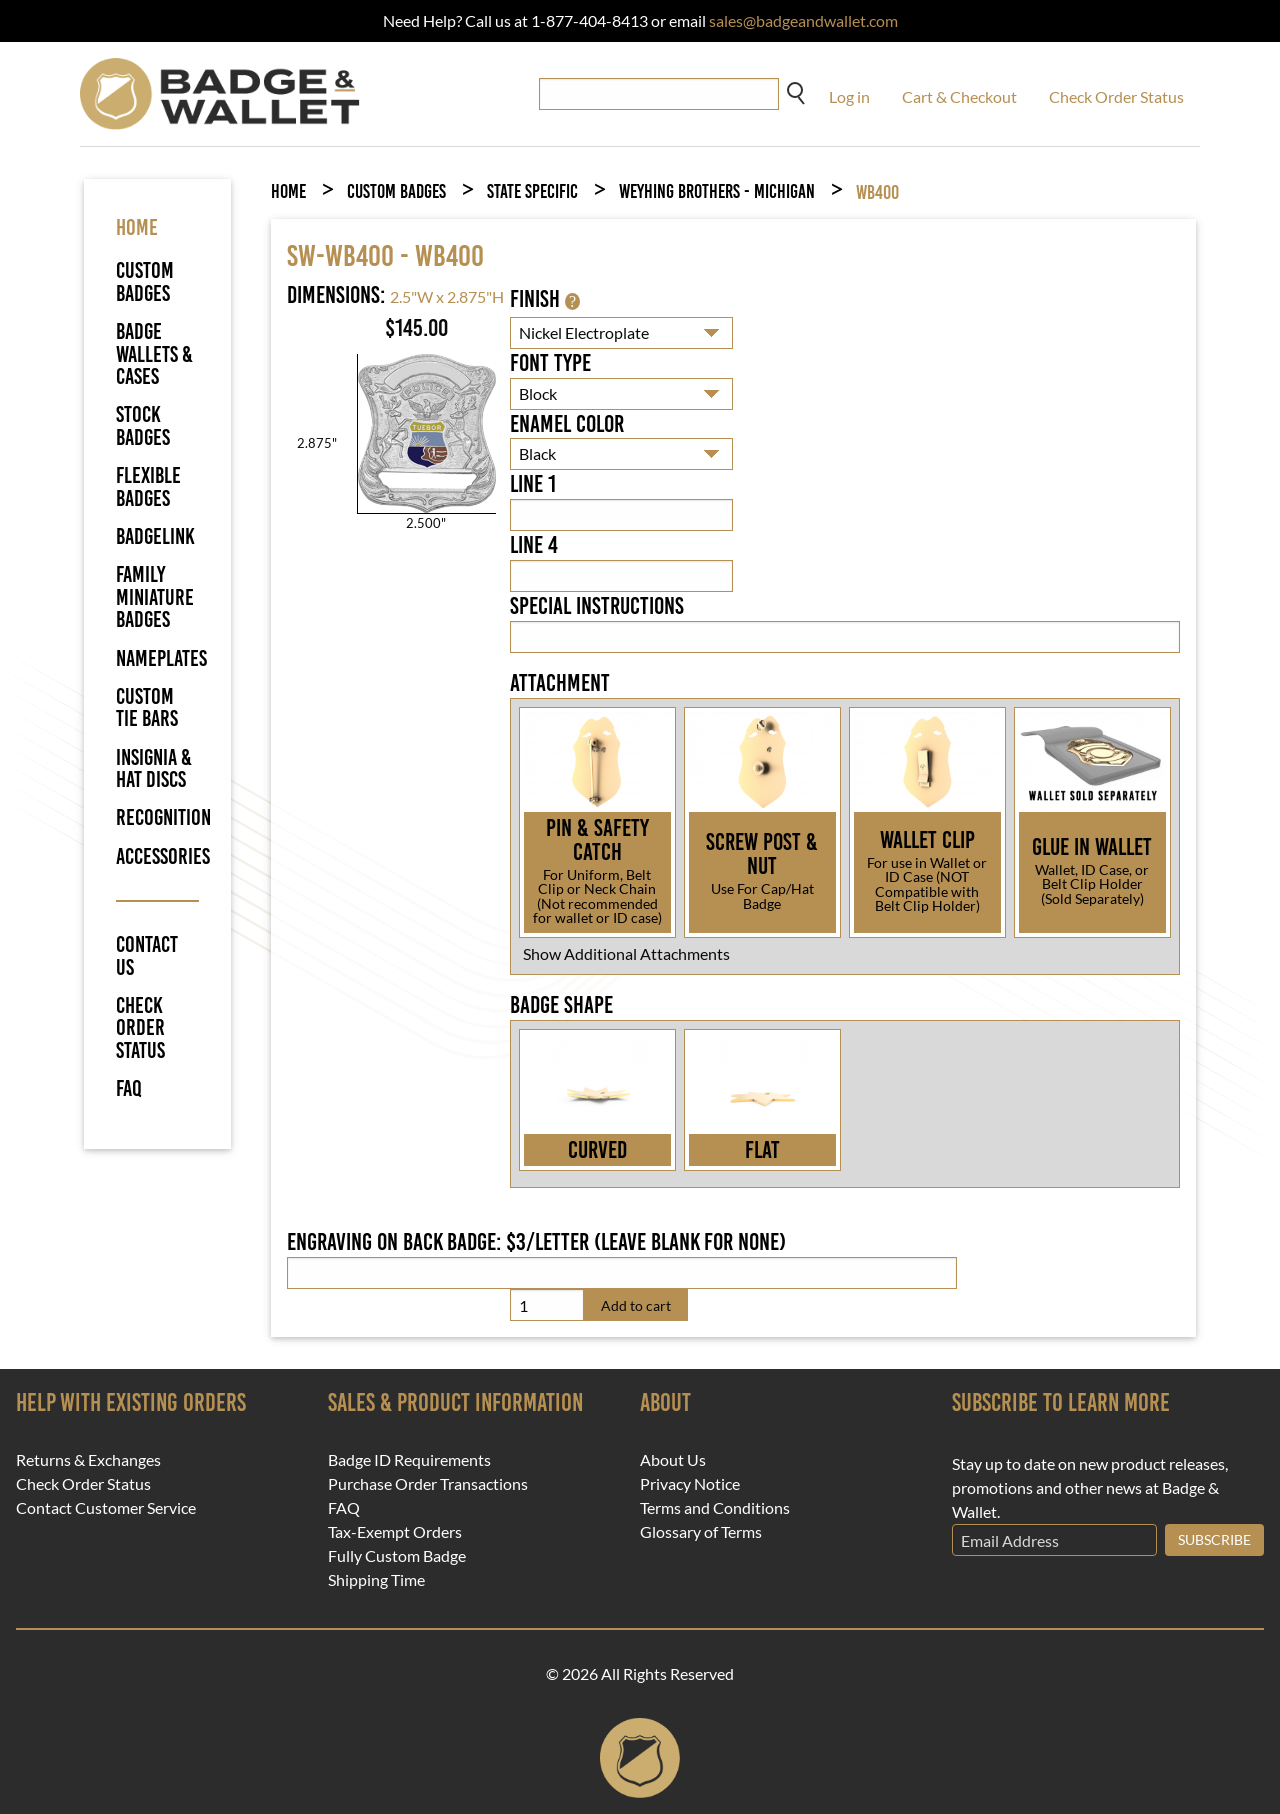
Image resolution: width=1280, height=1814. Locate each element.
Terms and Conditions (715, 1508)
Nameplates (161, 658)
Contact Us (147, 956)
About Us (673, 1460)
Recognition (163, 817)
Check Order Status (1116, 96)
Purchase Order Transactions (428, 1484)
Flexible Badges (148, 486)
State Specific (532, 191)
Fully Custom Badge (397, 1556)
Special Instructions (597, 606)
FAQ (129, 1089)
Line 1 (533, 484)
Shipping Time (376, 1580)
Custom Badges (145, 281)
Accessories (163, 856)
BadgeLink (155, 536)
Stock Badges (143, 425)
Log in (849, 96)
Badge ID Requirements (409, 1460)
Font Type (550, 363)
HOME (137, 227)
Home (288, 191)
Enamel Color (567, 424)
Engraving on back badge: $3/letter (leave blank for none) (536, 1242)
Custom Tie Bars (147, 707)
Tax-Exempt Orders (395, 1532)
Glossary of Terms (701, 1532)
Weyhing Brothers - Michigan (717, 191)
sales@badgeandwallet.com (803, 20)
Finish (545, 299)
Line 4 (534, 545)
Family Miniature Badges (155, 597)
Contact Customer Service (106, 1508)
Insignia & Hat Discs (154, 768)
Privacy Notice (690, 1484)
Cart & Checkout (959, 96)
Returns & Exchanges (88, 1460)
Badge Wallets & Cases (154, 354)
